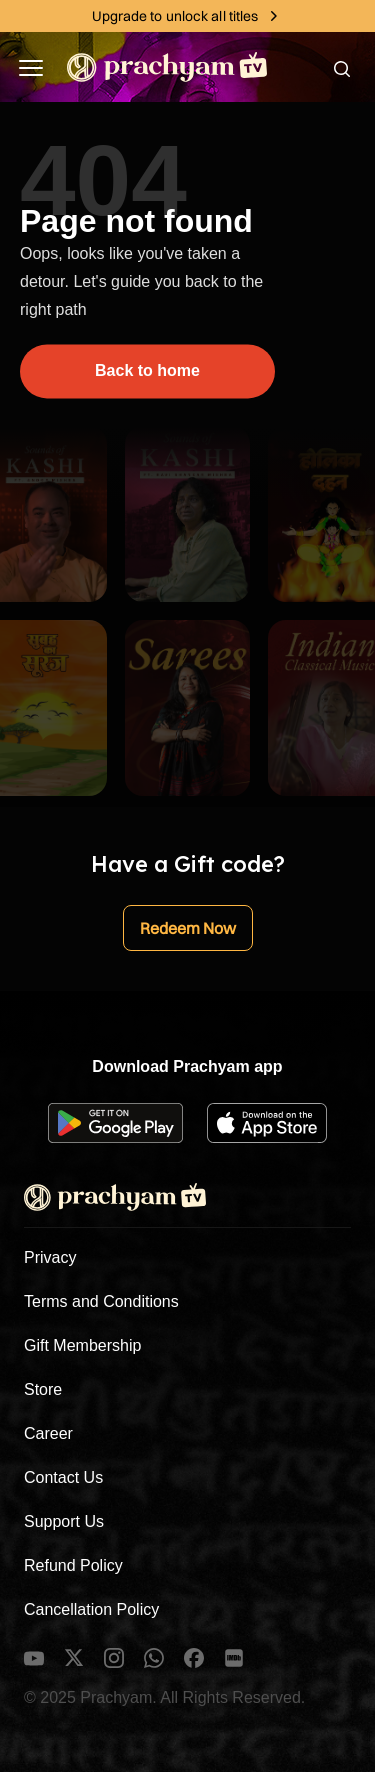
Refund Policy (73, 1565)
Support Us (64, 1521)
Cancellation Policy (91, 1609)
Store (43, 1389)
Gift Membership (82, 1345)
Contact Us (63, 1477)
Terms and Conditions (101, 1301)
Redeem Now (188, 928)
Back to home (147, 370)
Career (48, 1433)
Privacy (50, 1257)
